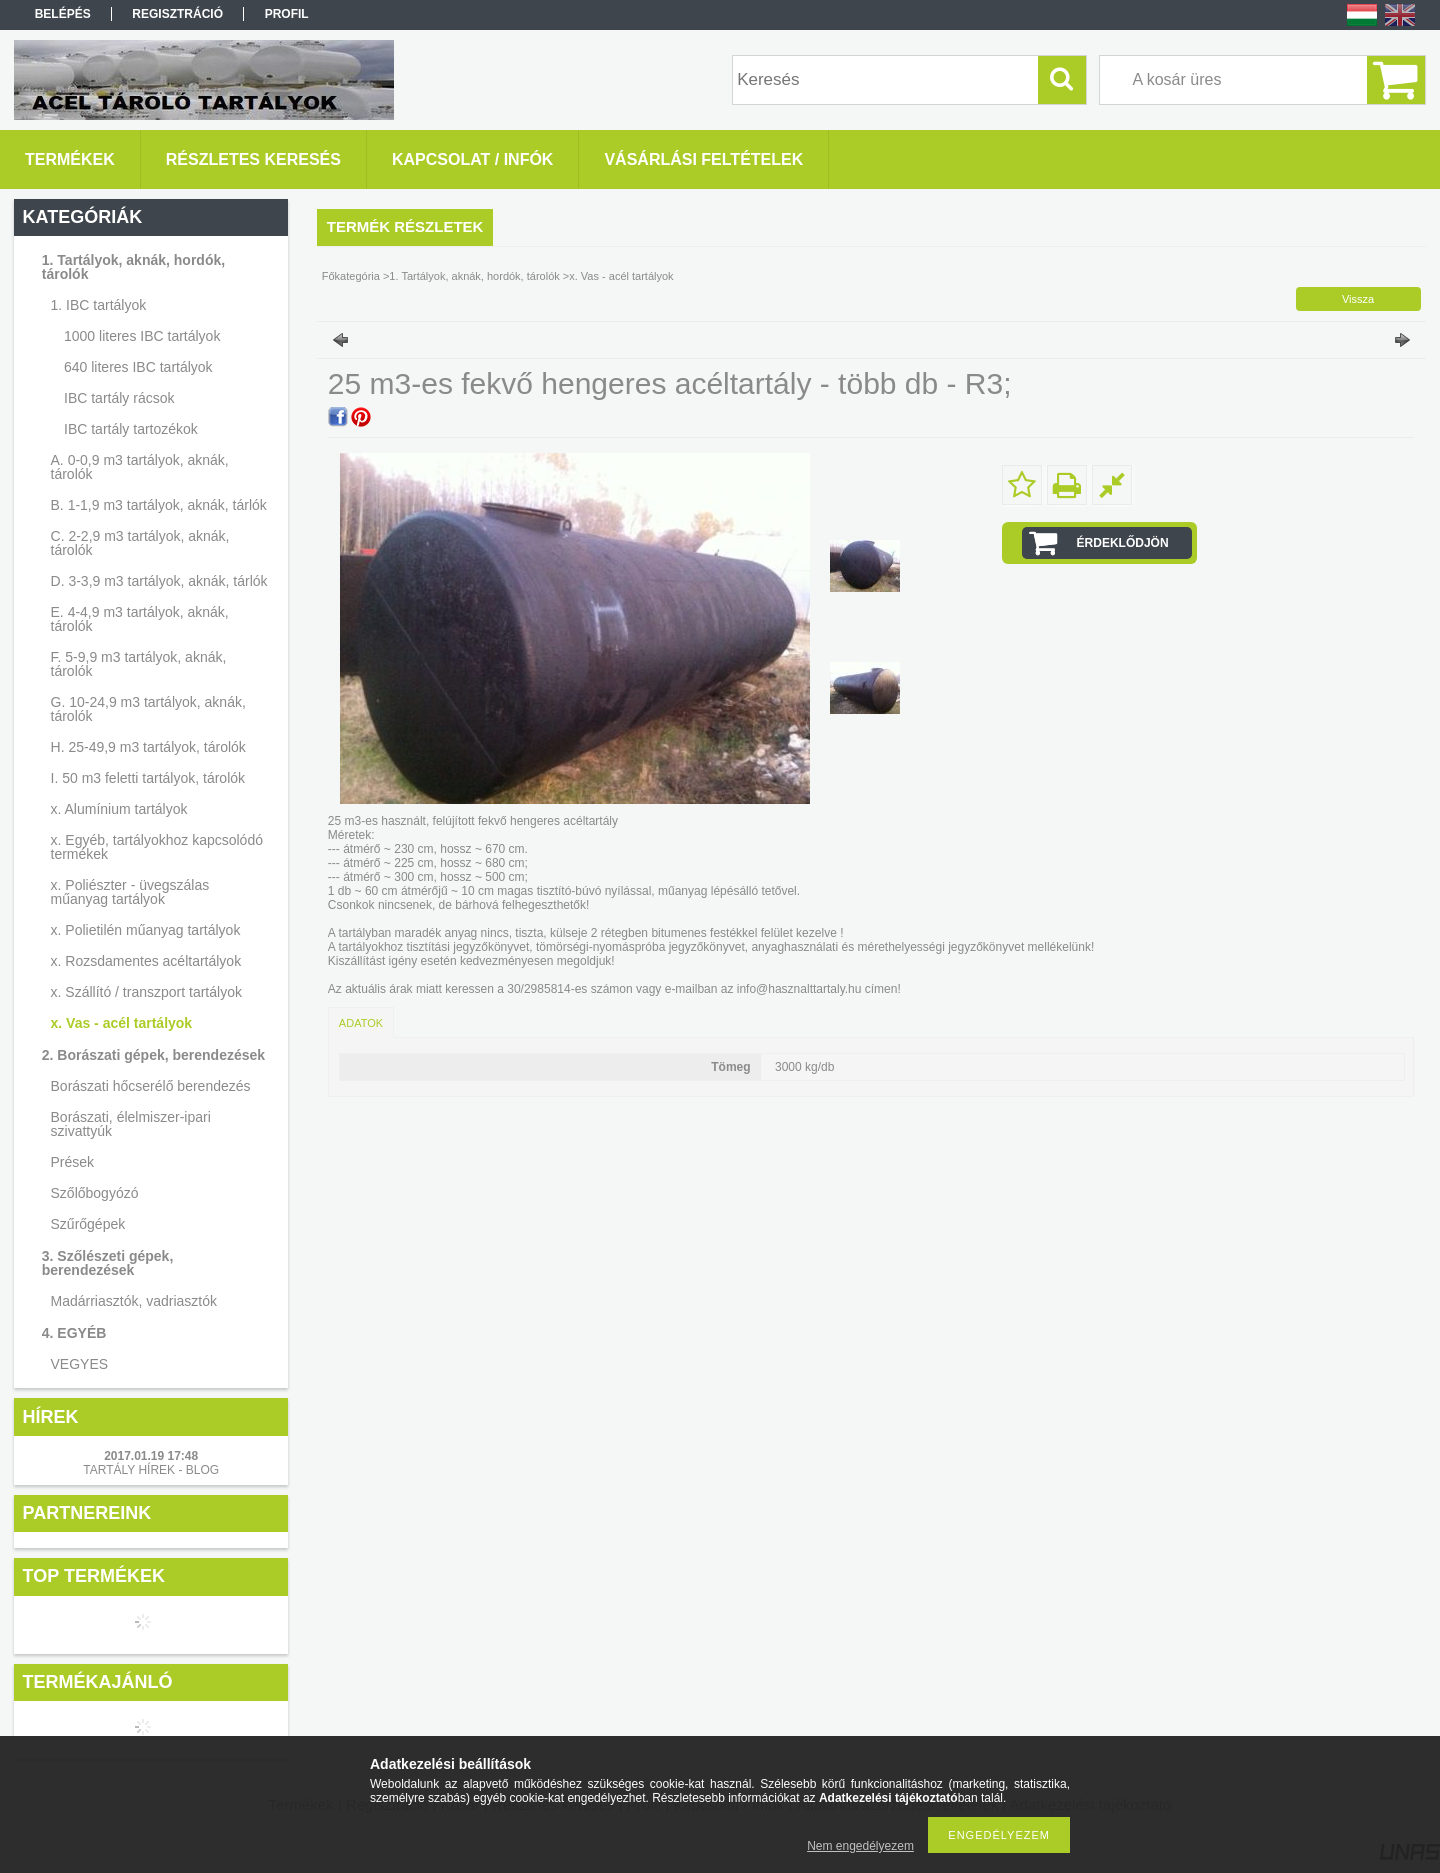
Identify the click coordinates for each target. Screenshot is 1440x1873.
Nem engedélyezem (860, 1846)
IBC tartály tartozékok (131, 429)
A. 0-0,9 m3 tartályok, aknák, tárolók (140, 467)
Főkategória (351, 276)
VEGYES (80, 1364)
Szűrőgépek (88, 1224)
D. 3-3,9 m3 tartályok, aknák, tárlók (159, 581)
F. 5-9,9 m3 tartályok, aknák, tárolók (139, 664)
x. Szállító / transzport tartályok (146, 992)
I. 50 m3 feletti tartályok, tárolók (148, 778)
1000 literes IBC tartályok (142, 336)
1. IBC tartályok (99, 305)
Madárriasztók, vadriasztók (134, 1301)
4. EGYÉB (74, 1333)
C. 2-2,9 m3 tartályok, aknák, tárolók (140, 543)
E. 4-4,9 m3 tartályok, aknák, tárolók (140, 619)
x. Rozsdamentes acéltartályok (146, 961)
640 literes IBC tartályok (138, 367)
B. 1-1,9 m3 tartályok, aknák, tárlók (159, 505)
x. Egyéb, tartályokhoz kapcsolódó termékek (157, 847)
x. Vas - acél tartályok (122, 1023)
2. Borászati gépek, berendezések (153, 1055)
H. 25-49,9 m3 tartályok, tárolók (148, 747)
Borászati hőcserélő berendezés (151, 1086)
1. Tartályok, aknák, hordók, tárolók (133, 267)
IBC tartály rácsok (119, 398)
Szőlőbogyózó (95, 1193)
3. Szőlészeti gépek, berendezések (108, 1263)
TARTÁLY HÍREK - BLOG (151, 1470)
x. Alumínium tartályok (119, 809)
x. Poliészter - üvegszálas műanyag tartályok (130, 892)
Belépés (63, 14)
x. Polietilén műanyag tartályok (146, 930)
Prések (73, 1162)
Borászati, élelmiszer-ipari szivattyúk (131, 1124)
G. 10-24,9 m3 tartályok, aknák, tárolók (148, 709)
